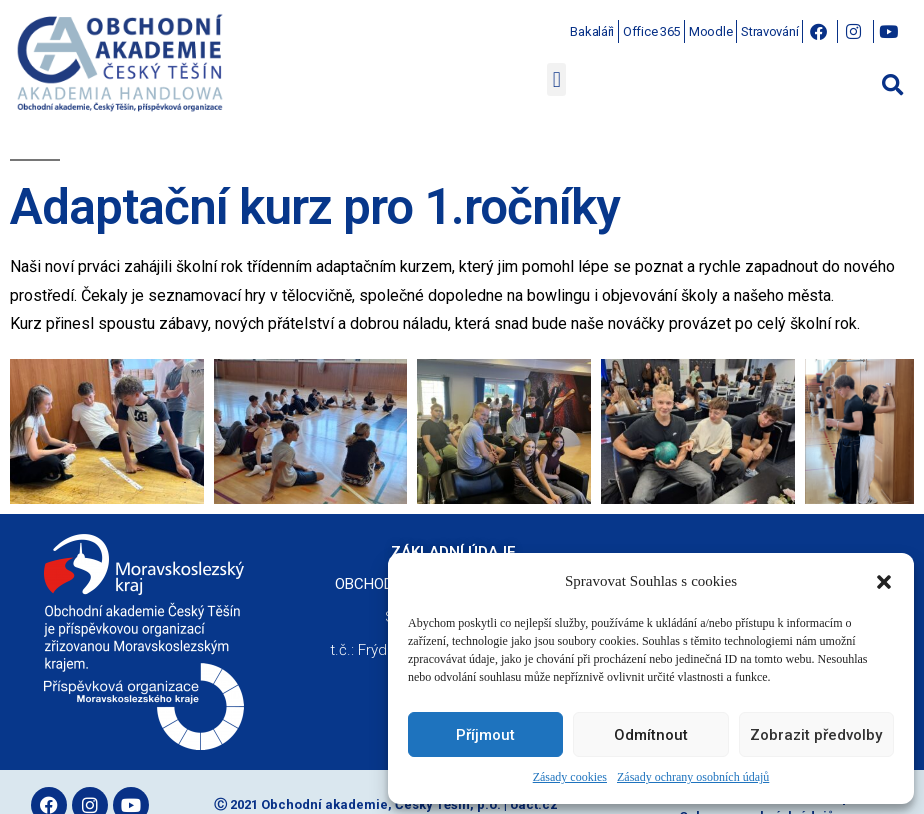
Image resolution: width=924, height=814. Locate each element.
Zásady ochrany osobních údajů (693, 777)
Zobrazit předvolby (816, 735)
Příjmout (485, 735)
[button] (884, 582)
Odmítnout (651, 735)
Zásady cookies (570, 777)
